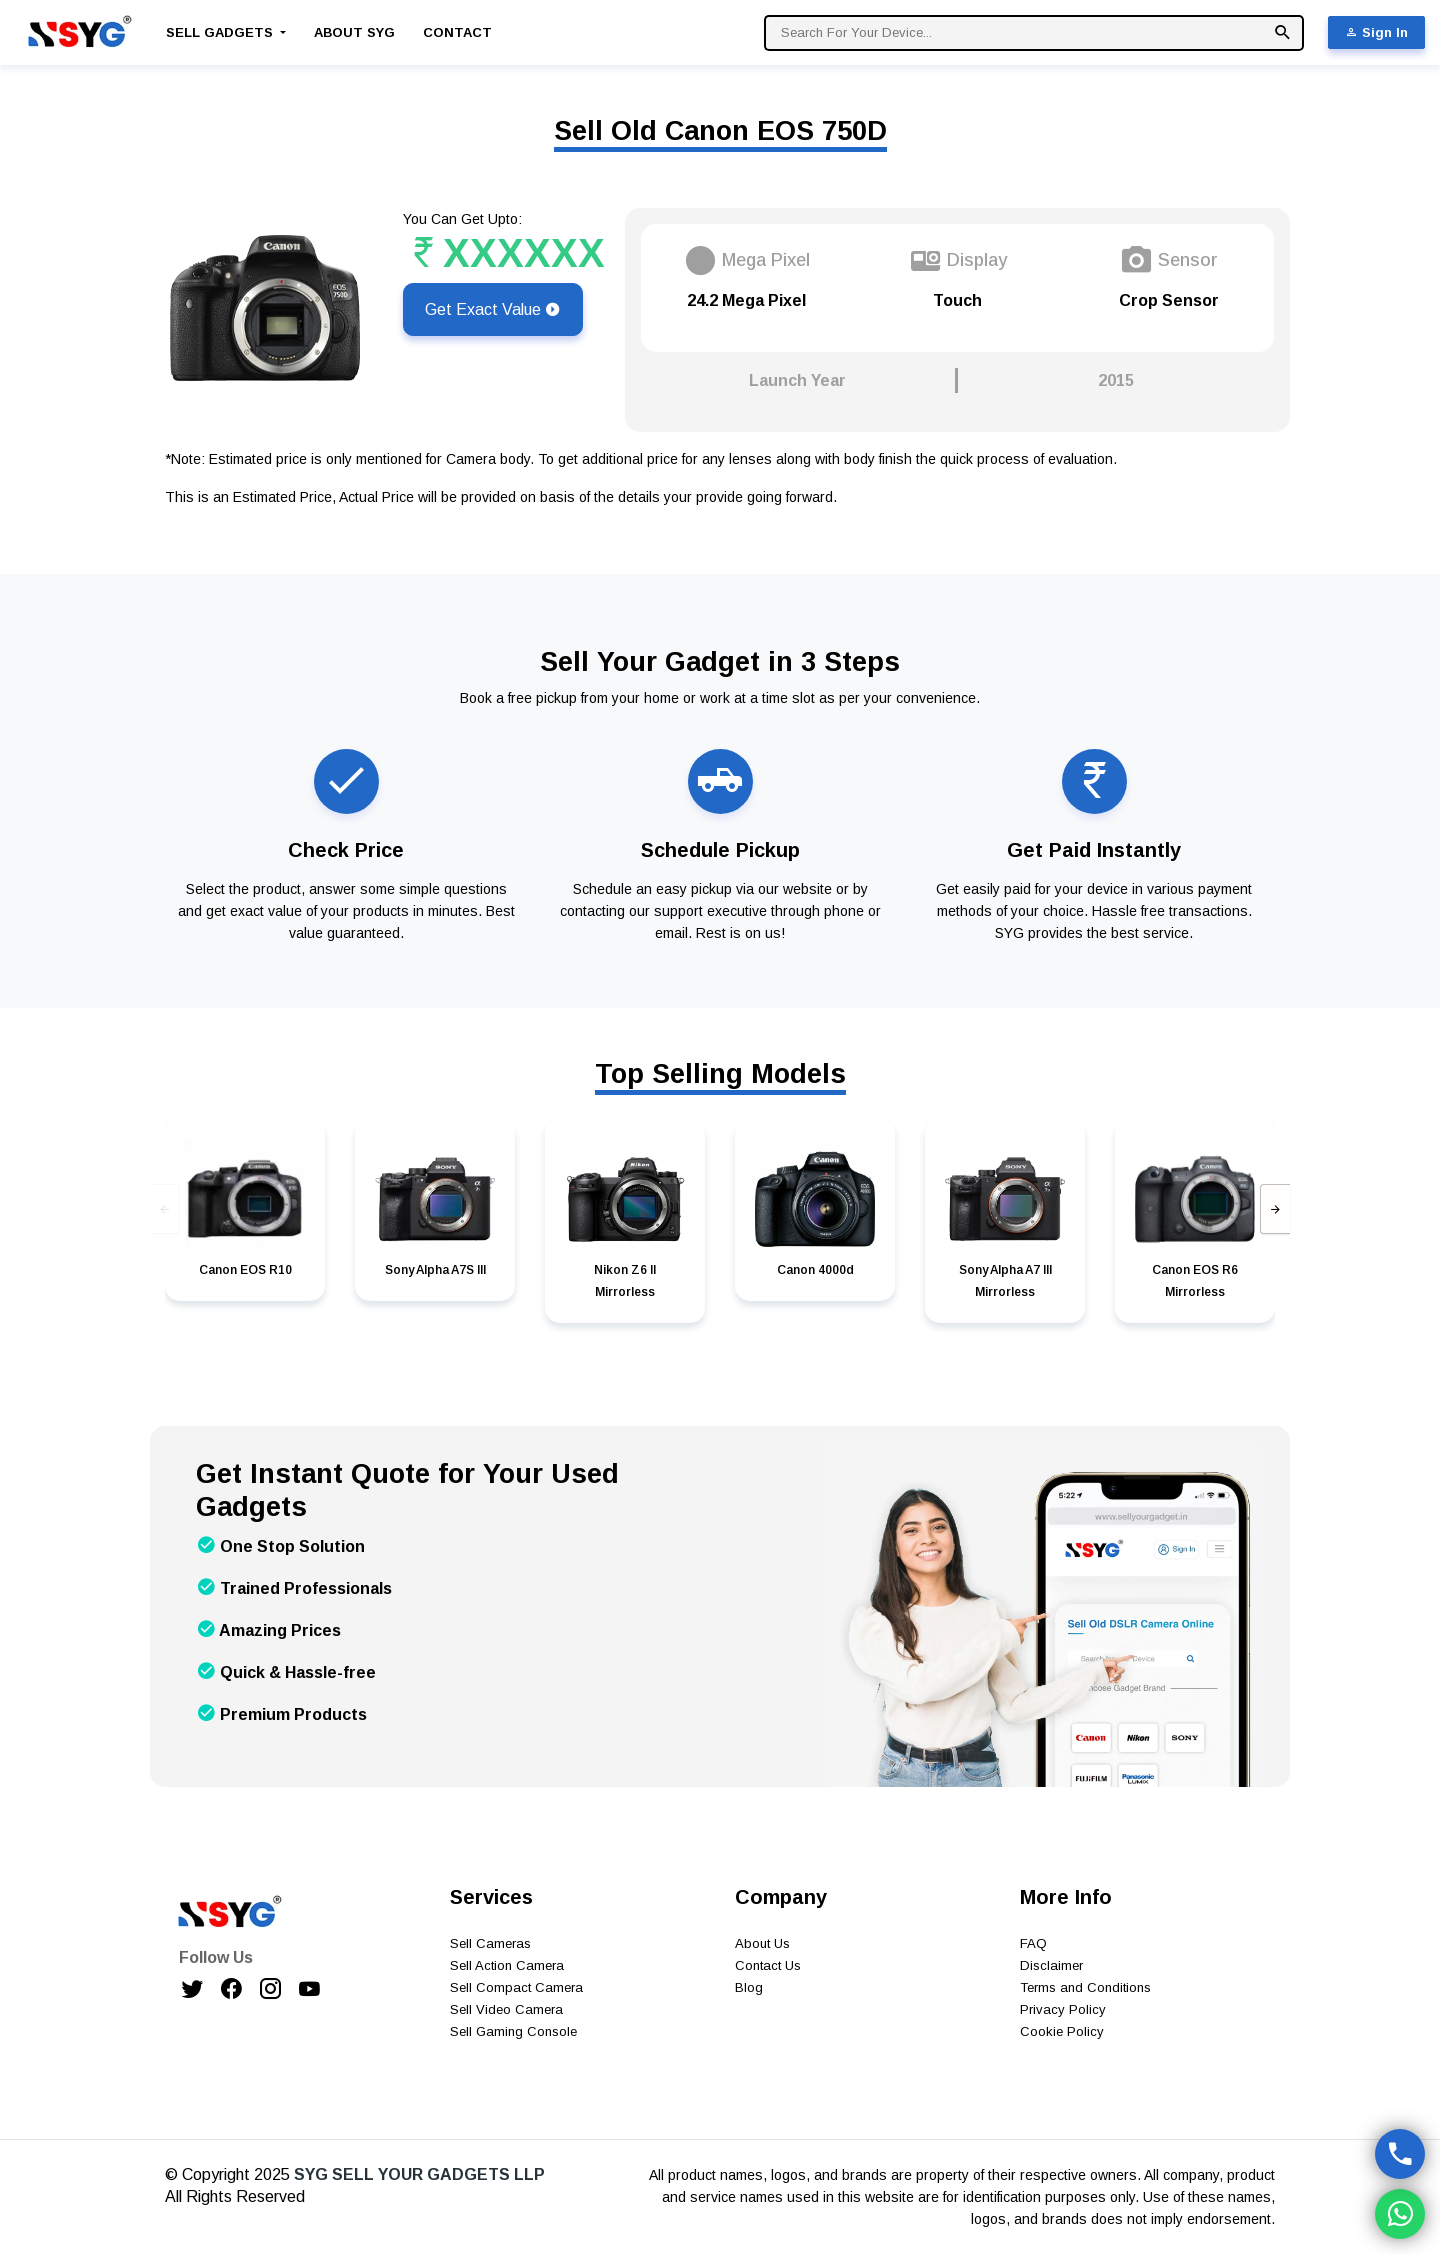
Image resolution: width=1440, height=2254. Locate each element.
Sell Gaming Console (513, 2031)
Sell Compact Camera (516, 1987)
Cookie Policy (1062, 2031)
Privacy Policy (1063, 2009)
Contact (457, 32)
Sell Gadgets (221, 32)
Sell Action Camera (507, 1965)
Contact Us (768, 1965)
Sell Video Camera (506, 2009)
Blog (749, 1987)
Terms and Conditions (1085, 1987)
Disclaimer (1051, 1965)
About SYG (354, 32)
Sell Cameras (490, 1943)
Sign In (1376, 32)
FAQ (1033, 1943)
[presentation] (165, 1209)
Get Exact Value (493, 309)
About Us (762, 1943)
